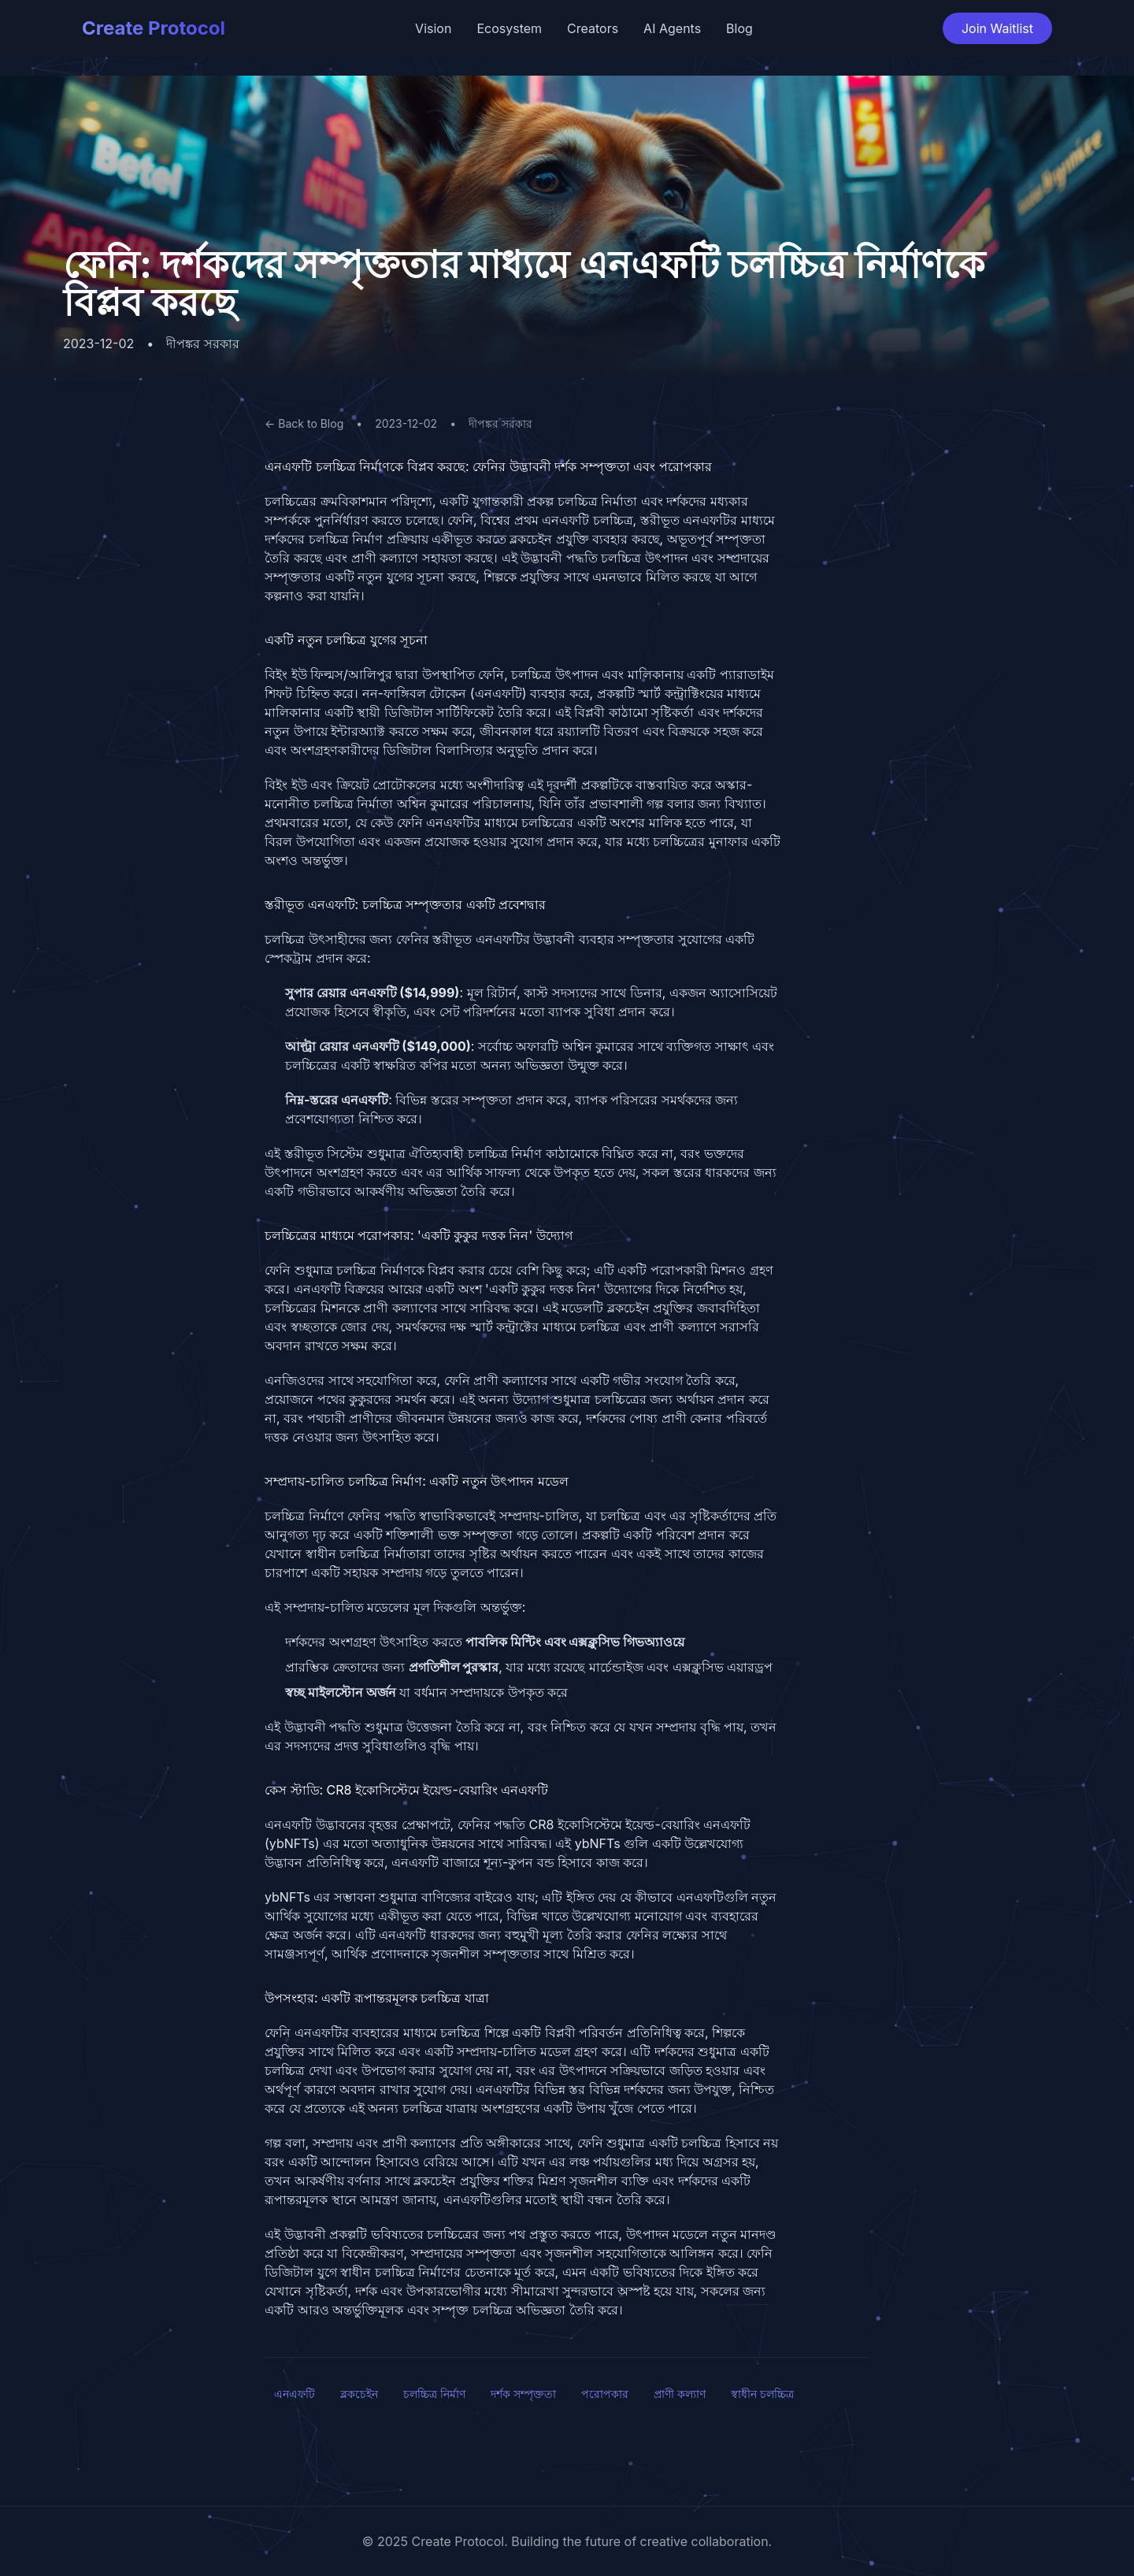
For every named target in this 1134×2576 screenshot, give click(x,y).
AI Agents (672, 28)
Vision (433, 28)
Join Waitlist (997, 28)
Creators (592, 28)
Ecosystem (509, 28)
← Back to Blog (304, 423)
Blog (739, 28)
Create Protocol (153, 28)
